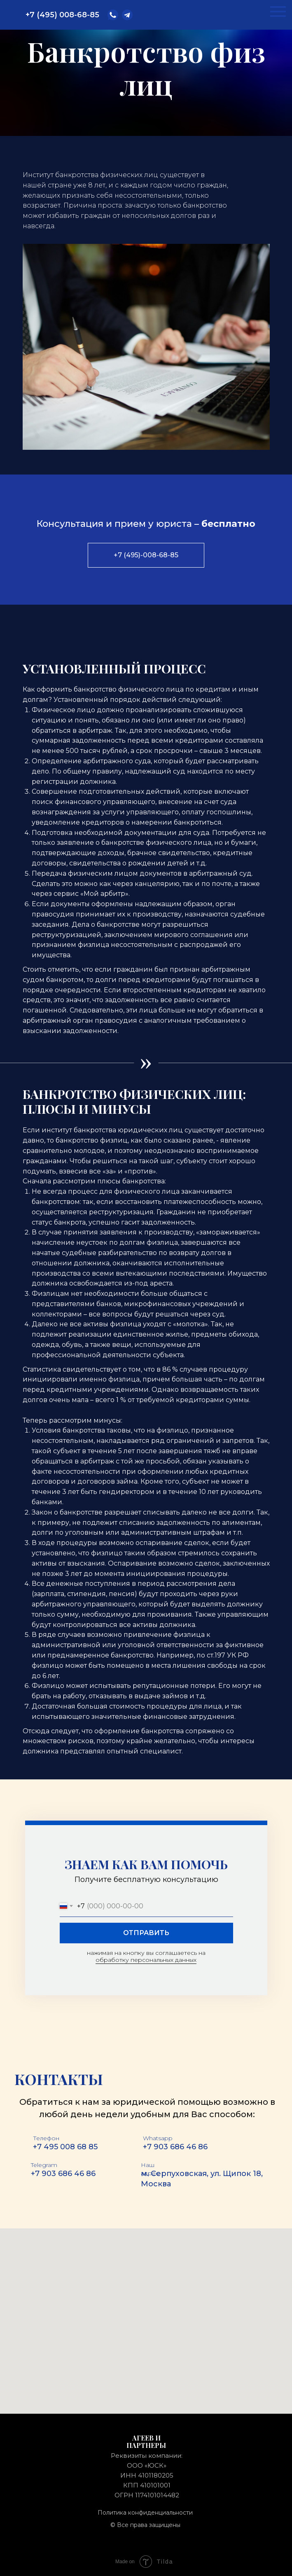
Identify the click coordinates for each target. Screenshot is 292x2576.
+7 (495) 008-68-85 (62, 14)
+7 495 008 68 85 (65, 2146)
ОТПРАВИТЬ (146, 1933)
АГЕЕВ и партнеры (146, 2441)
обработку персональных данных (146, 1960)
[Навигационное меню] (278, 11)
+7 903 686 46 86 (175, 2146)
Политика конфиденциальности (145, 2512)
